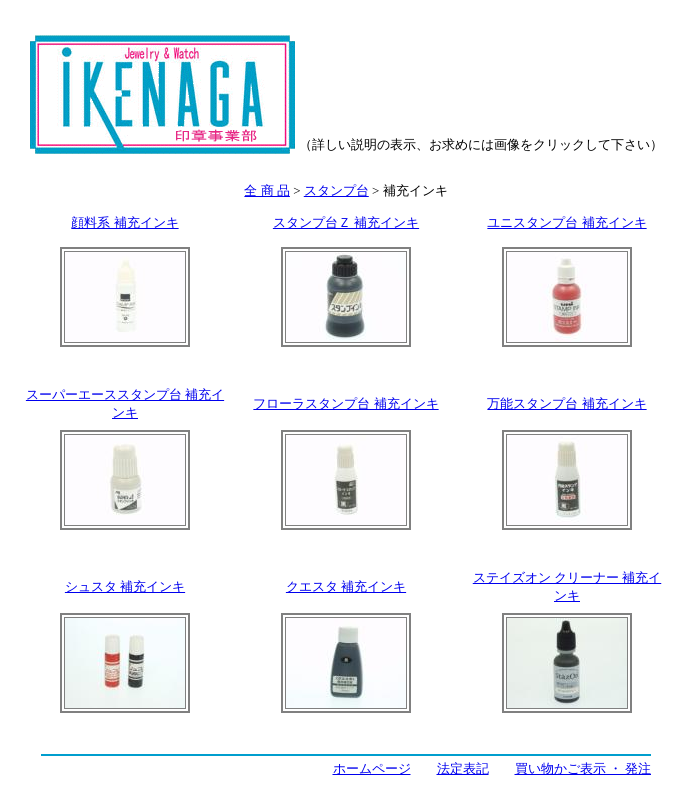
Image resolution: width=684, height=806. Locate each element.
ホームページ (372, 768)
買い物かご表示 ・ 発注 (583, 768)
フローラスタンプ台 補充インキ (345, 403)
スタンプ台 (336, 190)
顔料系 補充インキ (124, 222)
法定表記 (463, 768)
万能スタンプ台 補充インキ (566, 403)
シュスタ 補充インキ (125, 586)
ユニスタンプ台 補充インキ (566, 222)
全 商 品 (267, 190)
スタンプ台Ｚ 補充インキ (346, 222)
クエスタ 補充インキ (346, 586)
